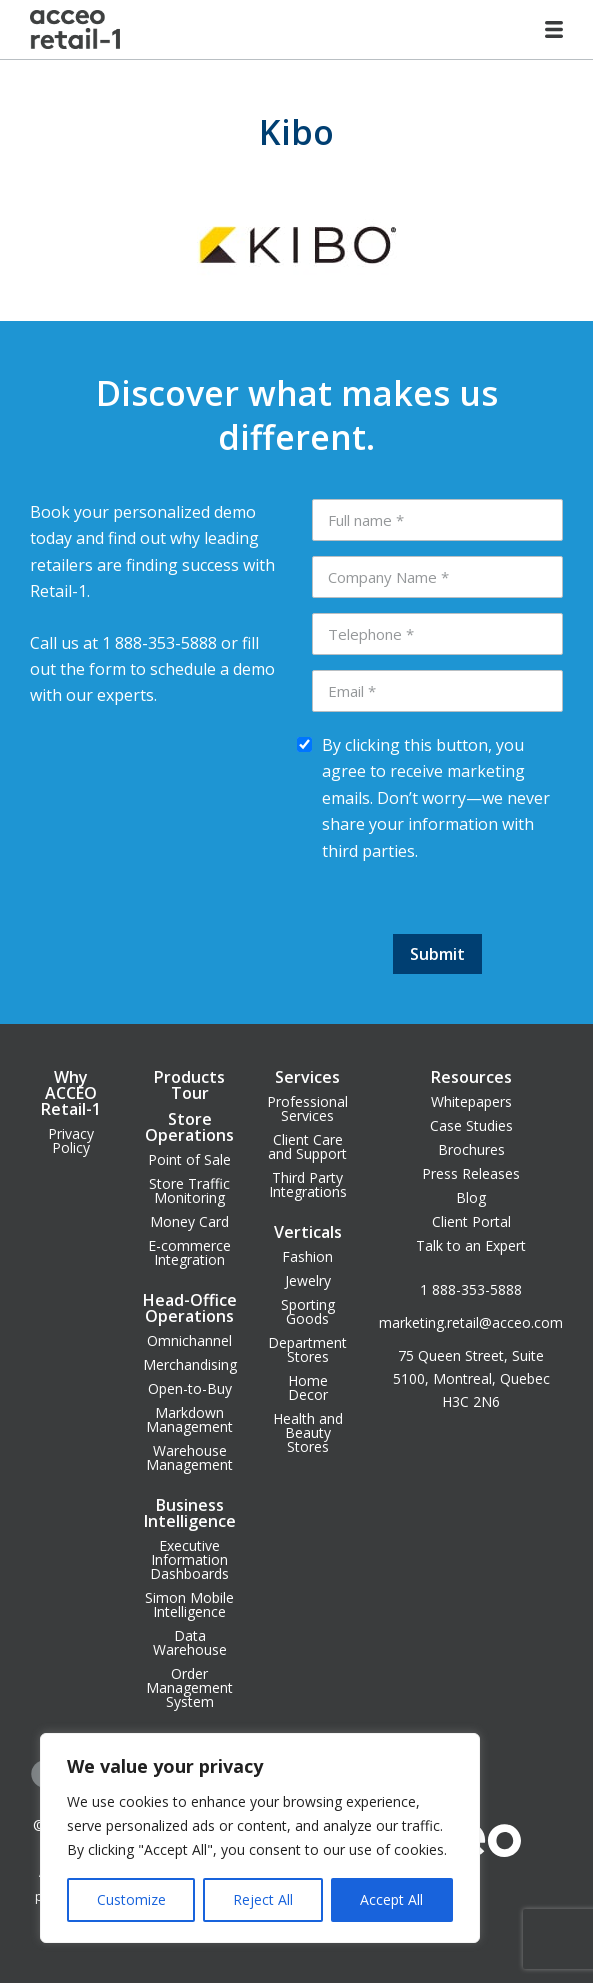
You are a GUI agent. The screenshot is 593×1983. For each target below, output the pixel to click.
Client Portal (471, 1221)
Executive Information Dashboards (189, 1559)
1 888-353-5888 (471, 1289)
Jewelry (308, 1280)
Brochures (471, 1149)
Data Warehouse (190, 1642)
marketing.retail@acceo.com (471, 1322)
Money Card (189, 1221)
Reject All (263, 1899)
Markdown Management (189, 1419)
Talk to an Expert (471, 1245)
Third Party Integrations (308, 1184)
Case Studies (471, 1125)
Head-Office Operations (190, 1308)
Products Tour (189, 1085)
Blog (471, 1197)
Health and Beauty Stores (308, 1432)
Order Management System (189, 1687)
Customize (131, 1899)
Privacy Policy (71, 1140)
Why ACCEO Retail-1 (71, 1093)
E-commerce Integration (189, 1252)
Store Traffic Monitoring (189, 1190)
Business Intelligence (190, 1513)
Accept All (391, 1899)
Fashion (307, 1256)
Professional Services (307, 1108)
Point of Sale (189, 1159)
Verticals (308, 1232)
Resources (471, 1077)
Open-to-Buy (190, 1388)
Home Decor (308, 1387)
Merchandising (190, 1364)
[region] (260, 1838)
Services (307, 1077)
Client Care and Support (307, 1146)
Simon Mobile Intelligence (189, 1604)
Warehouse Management (189, 1457)
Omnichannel (189, 1340)
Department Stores (307, 1349)
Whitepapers (471, 1101)
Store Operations (189, 1127)
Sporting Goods (308, 1311)
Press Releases (471, 1173)
